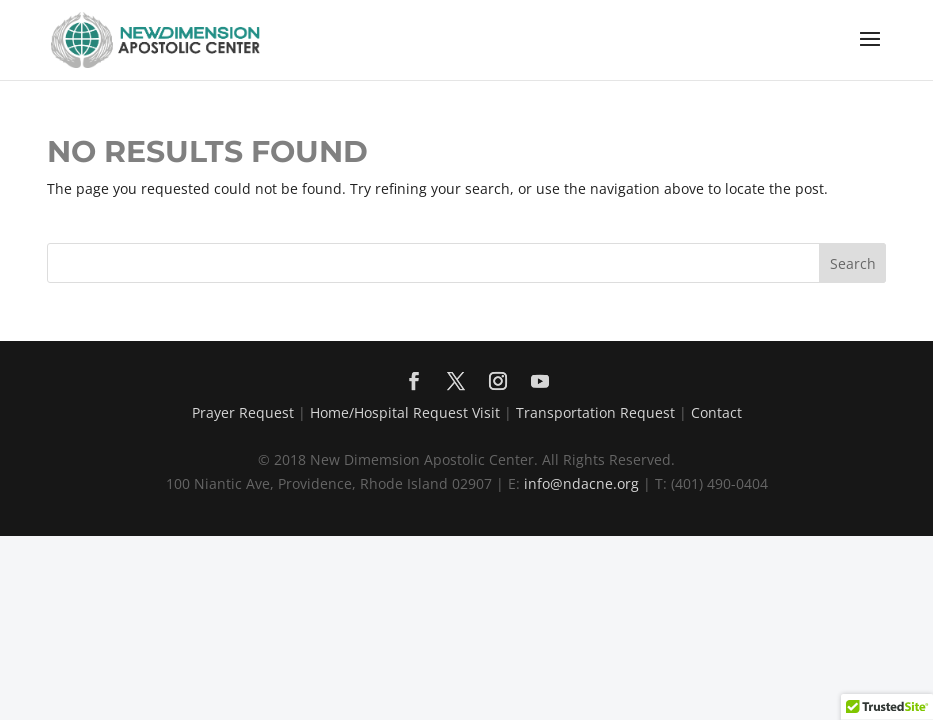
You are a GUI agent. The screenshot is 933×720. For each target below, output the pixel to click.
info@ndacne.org (581, 483)
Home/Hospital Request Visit (405, 412)
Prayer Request (243, 412)
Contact (716, 412)
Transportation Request (595, 412)
